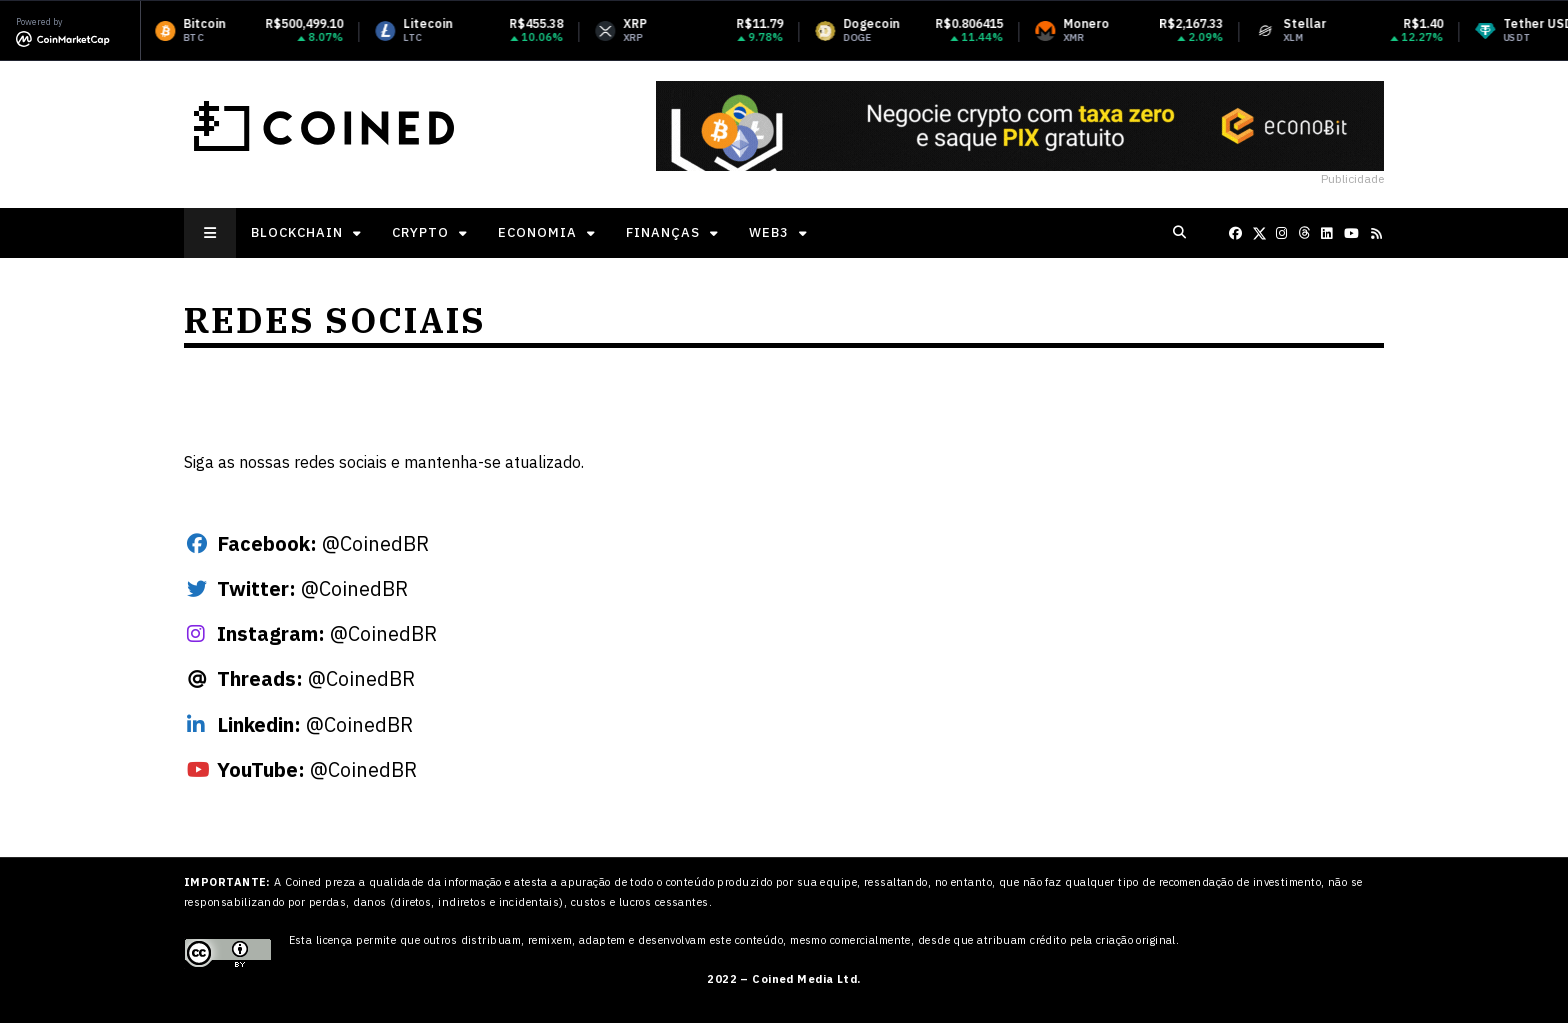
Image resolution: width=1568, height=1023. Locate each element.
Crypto (420, 232)
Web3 (769, 232)
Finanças (663, 232)
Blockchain (297, 232)
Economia (537, 232)
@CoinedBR (323, 543)
